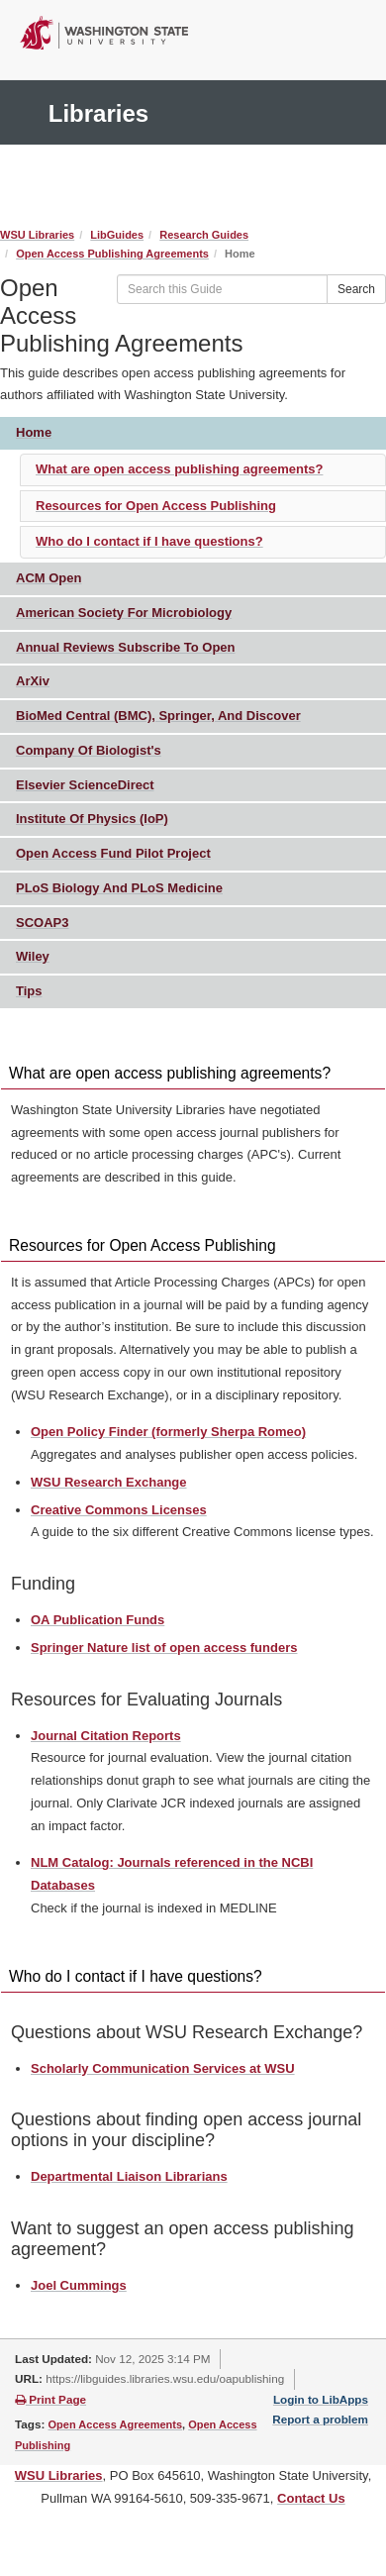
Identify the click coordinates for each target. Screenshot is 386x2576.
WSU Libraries (37, 235)
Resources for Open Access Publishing (156, 505)
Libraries (98, 113)
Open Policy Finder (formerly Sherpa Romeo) (168, 1431)
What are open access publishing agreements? (179, 469)
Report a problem (320, 2419)
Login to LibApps (320, 2399)
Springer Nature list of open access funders (164, 1647)
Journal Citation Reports (106, 1735)
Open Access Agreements (115, 2424)
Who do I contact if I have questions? (149, 541)
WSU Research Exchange (109, 1482)
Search (356, 289)
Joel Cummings (79, 2285)
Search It (216, 197)
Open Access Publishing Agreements (112, 253)
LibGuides (117, 235)
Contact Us (311, 2498)
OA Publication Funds (97, 1619)
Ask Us (134, 197)
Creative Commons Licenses (119, 1509)
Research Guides (203, 235)
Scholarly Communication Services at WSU (163, 2068)
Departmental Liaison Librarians (129, 2176)
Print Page (50, 2399)
